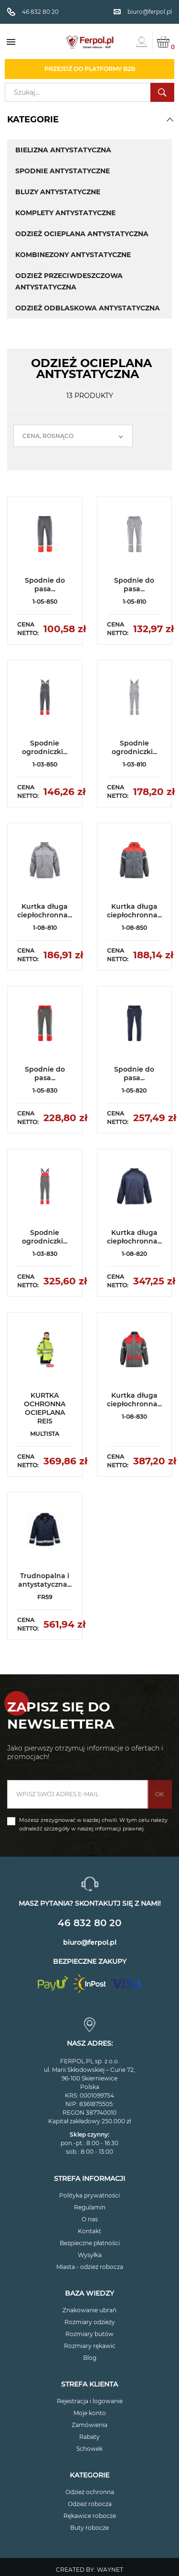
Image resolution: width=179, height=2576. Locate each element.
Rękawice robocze (89, 2515)
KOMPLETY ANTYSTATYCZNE (65, 213)
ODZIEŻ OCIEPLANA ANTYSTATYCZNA (81, 233)
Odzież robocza (90, 2503)
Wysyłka (90, 2254)
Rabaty (89, 2436)
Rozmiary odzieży (89, 2322)
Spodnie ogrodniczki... (44, 747)
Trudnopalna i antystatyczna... (45, 1580)
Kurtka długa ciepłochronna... (44, 910)
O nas (90, 2219)
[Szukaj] (89, 92)
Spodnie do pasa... (45, 584)
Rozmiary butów (89, 2333)
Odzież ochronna (89, 2492)
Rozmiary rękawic (90, 2345)
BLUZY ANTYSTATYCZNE (57, 192)
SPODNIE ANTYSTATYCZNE (62, 171)
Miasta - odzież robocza (89, 2266)
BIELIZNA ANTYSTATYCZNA (63, 150)
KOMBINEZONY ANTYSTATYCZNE (73, 254)
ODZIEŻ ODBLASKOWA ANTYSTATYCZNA (87, 308)
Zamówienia (89, 2424)
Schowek (89, 2448)
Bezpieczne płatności (90, 2243)
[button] (170, 119)
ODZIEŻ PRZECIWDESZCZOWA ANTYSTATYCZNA (69, 281)
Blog (89, 2357)
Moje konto (90, 2413)
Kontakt (89, 2231)
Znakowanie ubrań (89, 2310)
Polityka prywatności (89, 2195)
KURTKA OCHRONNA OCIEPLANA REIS (44, 1408)
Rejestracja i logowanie (90, 2401)
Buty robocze (89, 2527)
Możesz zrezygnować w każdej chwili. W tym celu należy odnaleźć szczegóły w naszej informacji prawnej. (93, 1824)
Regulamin (89, 2207)
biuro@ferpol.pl (89, 1942)
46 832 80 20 (89, 1923)
